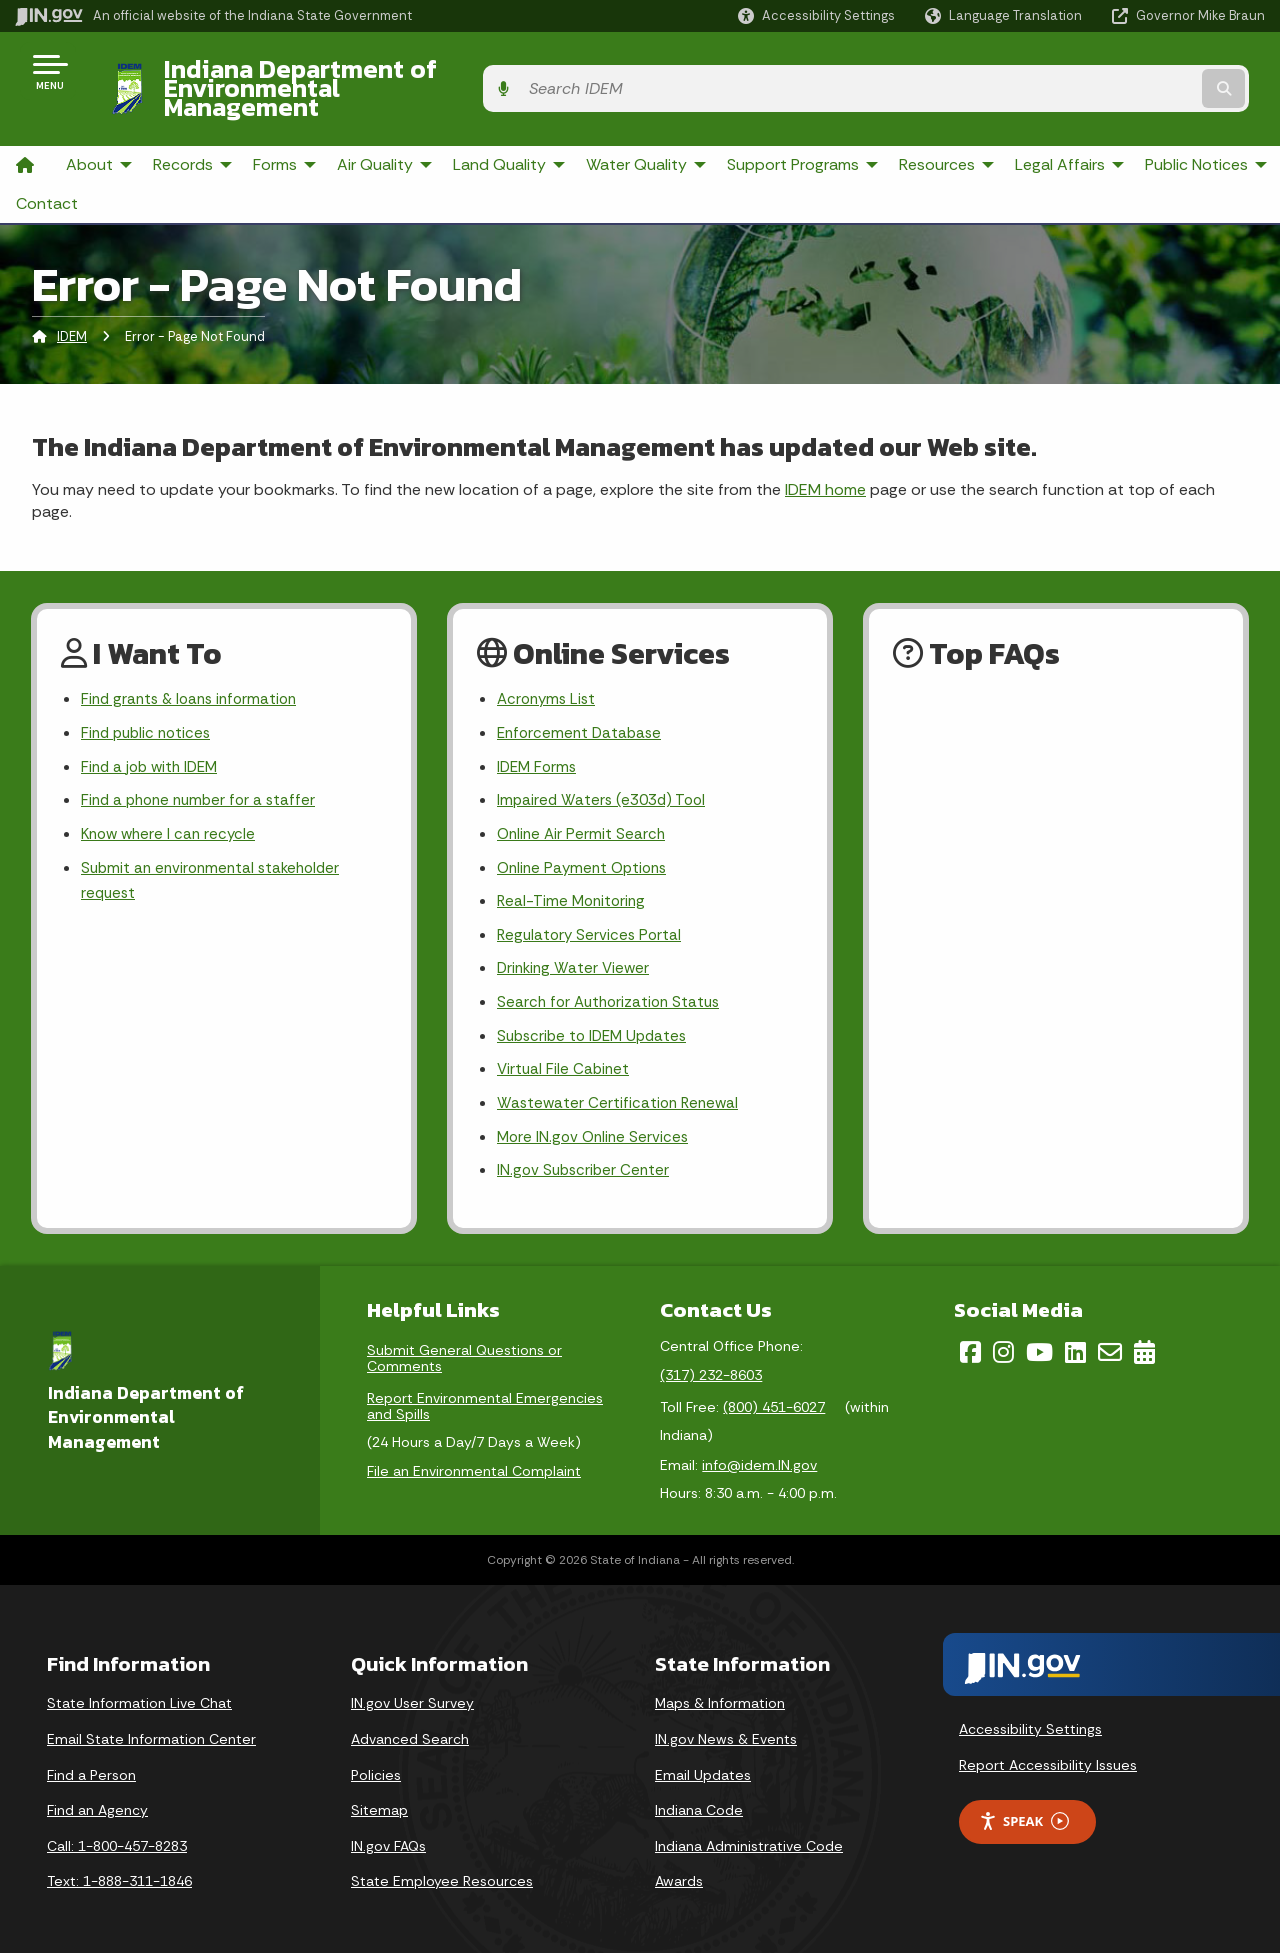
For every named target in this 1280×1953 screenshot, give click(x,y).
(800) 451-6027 (774, 1396)
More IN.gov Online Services (596, 1123)
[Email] (1110, 1341)
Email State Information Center (151, 1728)
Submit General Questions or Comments (464, 1347)
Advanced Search (410, 1728)
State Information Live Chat (139, 1692)
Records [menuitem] (195, 129)
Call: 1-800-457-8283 (117, 1835)
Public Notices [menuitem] (1208, 129)
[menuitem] (25, 130)
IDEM (72, 301)
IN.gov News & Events (726, 1728)
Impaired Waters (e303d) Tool (605, 771)
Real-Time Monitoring (574, 877)
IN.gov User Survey (412, 1692)
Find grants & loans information (194, 666)
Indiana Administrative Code (749, 1835)
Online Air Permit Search (583, 807)
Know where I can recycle (172, 807)
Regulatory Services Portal (592, 912)
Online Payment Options (586, 842)
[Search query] (1122, 71)
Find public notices (149, 701)
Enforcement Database (582, 701)
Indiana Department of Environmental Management (452, 71)
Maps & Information (720, 1692)
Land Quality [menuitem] (511, 129)
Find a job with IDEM (153, 736)
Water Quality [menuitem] (648, 129)
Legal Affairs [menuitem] (1060, 129)
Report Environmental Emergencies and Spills (485, 1395)
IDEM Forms (539, 736)
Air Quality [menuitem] (387, 129)
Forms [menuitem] (287, 129)
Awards (679, 1870)
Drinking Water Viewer (576, 947)
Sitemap (379, 1799)
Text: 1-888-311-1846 (119, 1870)
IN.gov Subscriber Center (586, 1159)
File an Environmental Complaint (474, 1460)
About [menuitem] (101, 129)
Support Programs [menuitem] (805, 129)
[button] (816, 15)
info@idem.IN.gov (759, 1454)
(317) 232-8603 (711, 1364)
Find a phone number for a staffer (203, 771)
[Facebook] (970, 1341)
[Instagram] (1003, 1341)
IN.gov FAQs (388, 1835)
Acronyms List (549, 666)
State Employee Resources (442, 1870)
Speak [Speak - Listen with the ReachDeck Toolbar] (1024, 1810)
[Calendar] (1144, 1341)
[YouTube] (1039, 1341)
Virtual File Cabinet (565, 1053)
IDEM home (825, 454)
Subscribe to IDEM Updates (597, 1018)
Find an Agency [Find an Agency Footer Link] (97, 1799)
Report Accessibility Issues (1048, 1754)
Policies (376, 1764)
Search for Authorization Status (613, 983)
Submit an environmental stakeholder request (216, 856)
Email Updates (703, 1764)
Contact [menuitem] (47, 169)
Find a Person (91, 1764)
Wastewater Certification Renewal (621, 1088)
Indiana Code (699, 1799)
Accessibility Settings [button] (1030, 1718)
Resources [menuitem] (949, 129)
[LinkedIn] (1075, 1341)
